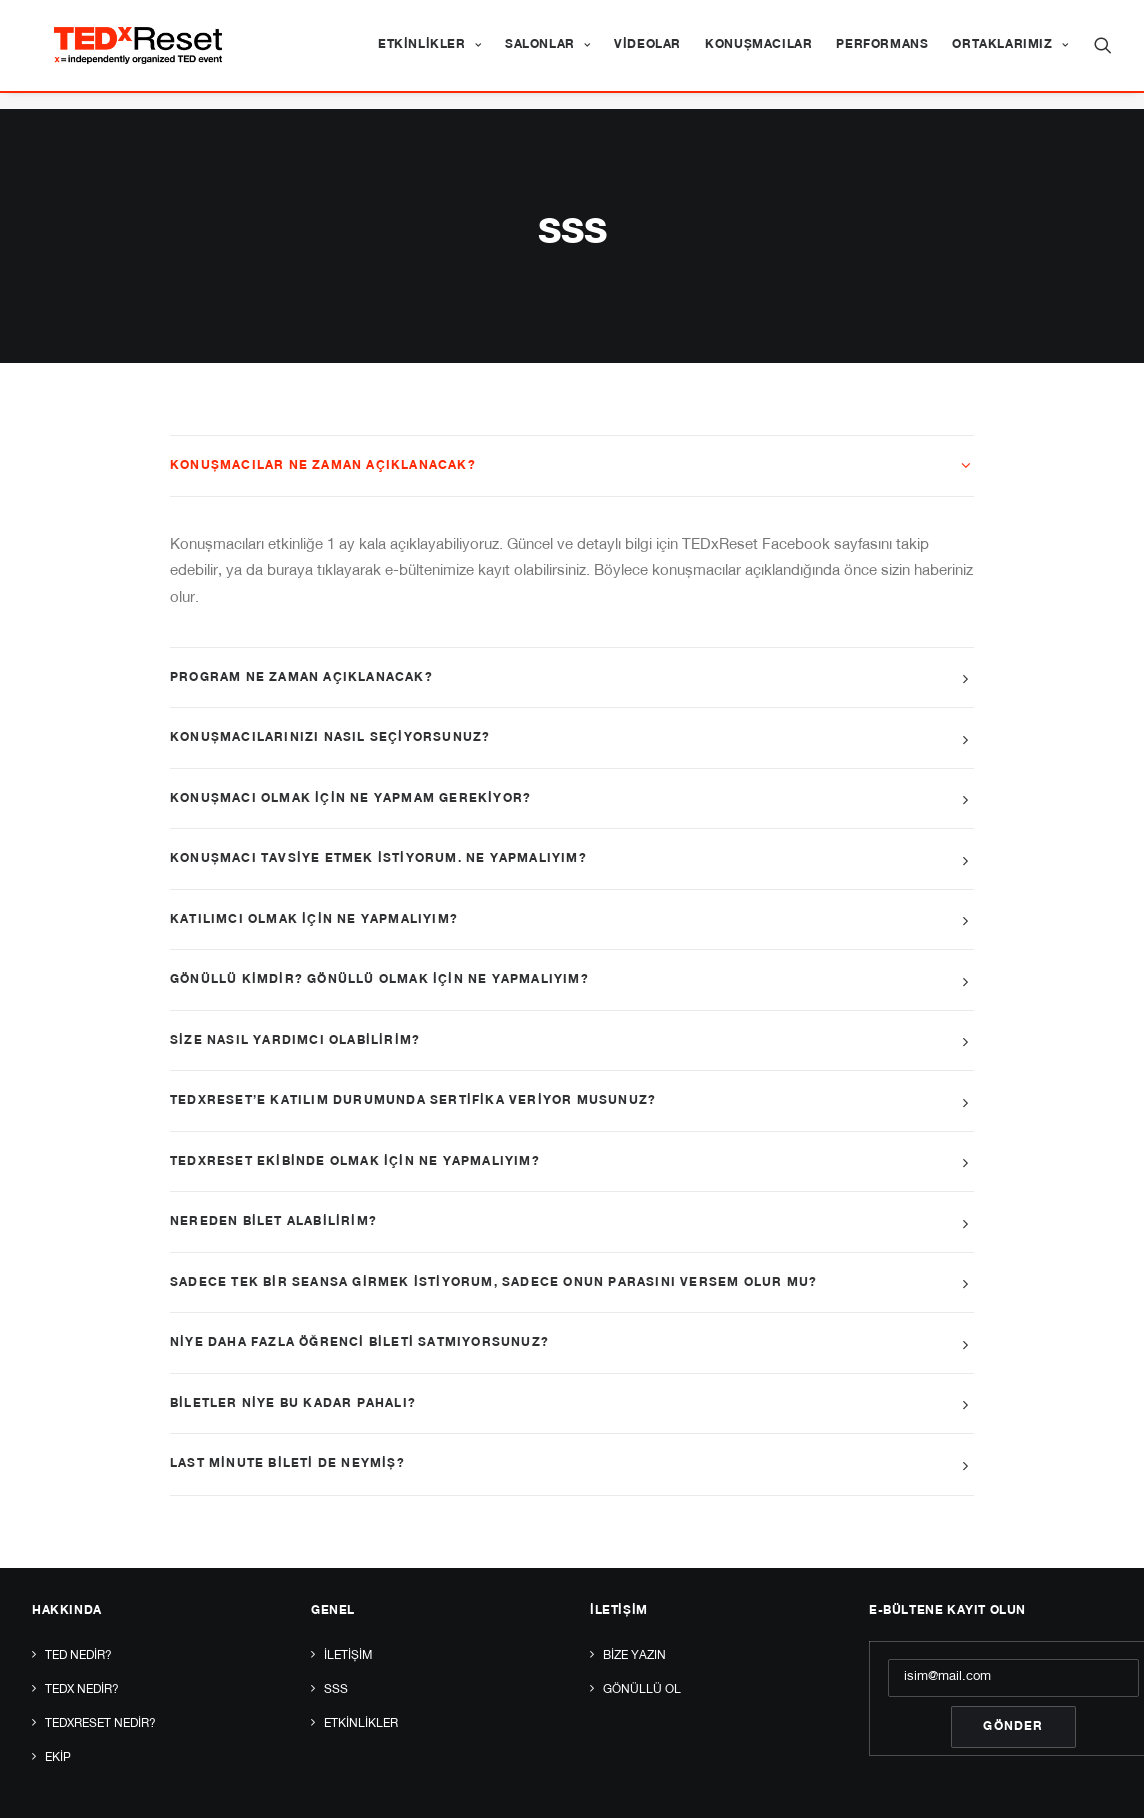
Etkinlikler (429, 54)
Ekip (58, 1713)
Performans (882, 54)
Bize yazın (634, 1611)
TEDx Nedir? (82, 1645)
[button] (1103, 54)
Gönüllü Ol (642, 1645)
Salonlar (547, 54)
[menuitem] (429, 54)
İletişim (348, 1611)
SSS (336, 1645)
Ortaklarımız (1010, 54)
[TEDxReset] (154, 54)
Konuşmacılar (758, 54)
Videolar (647, 54)
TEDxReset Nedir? (100, 1679)
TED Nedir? (78, 1611)
